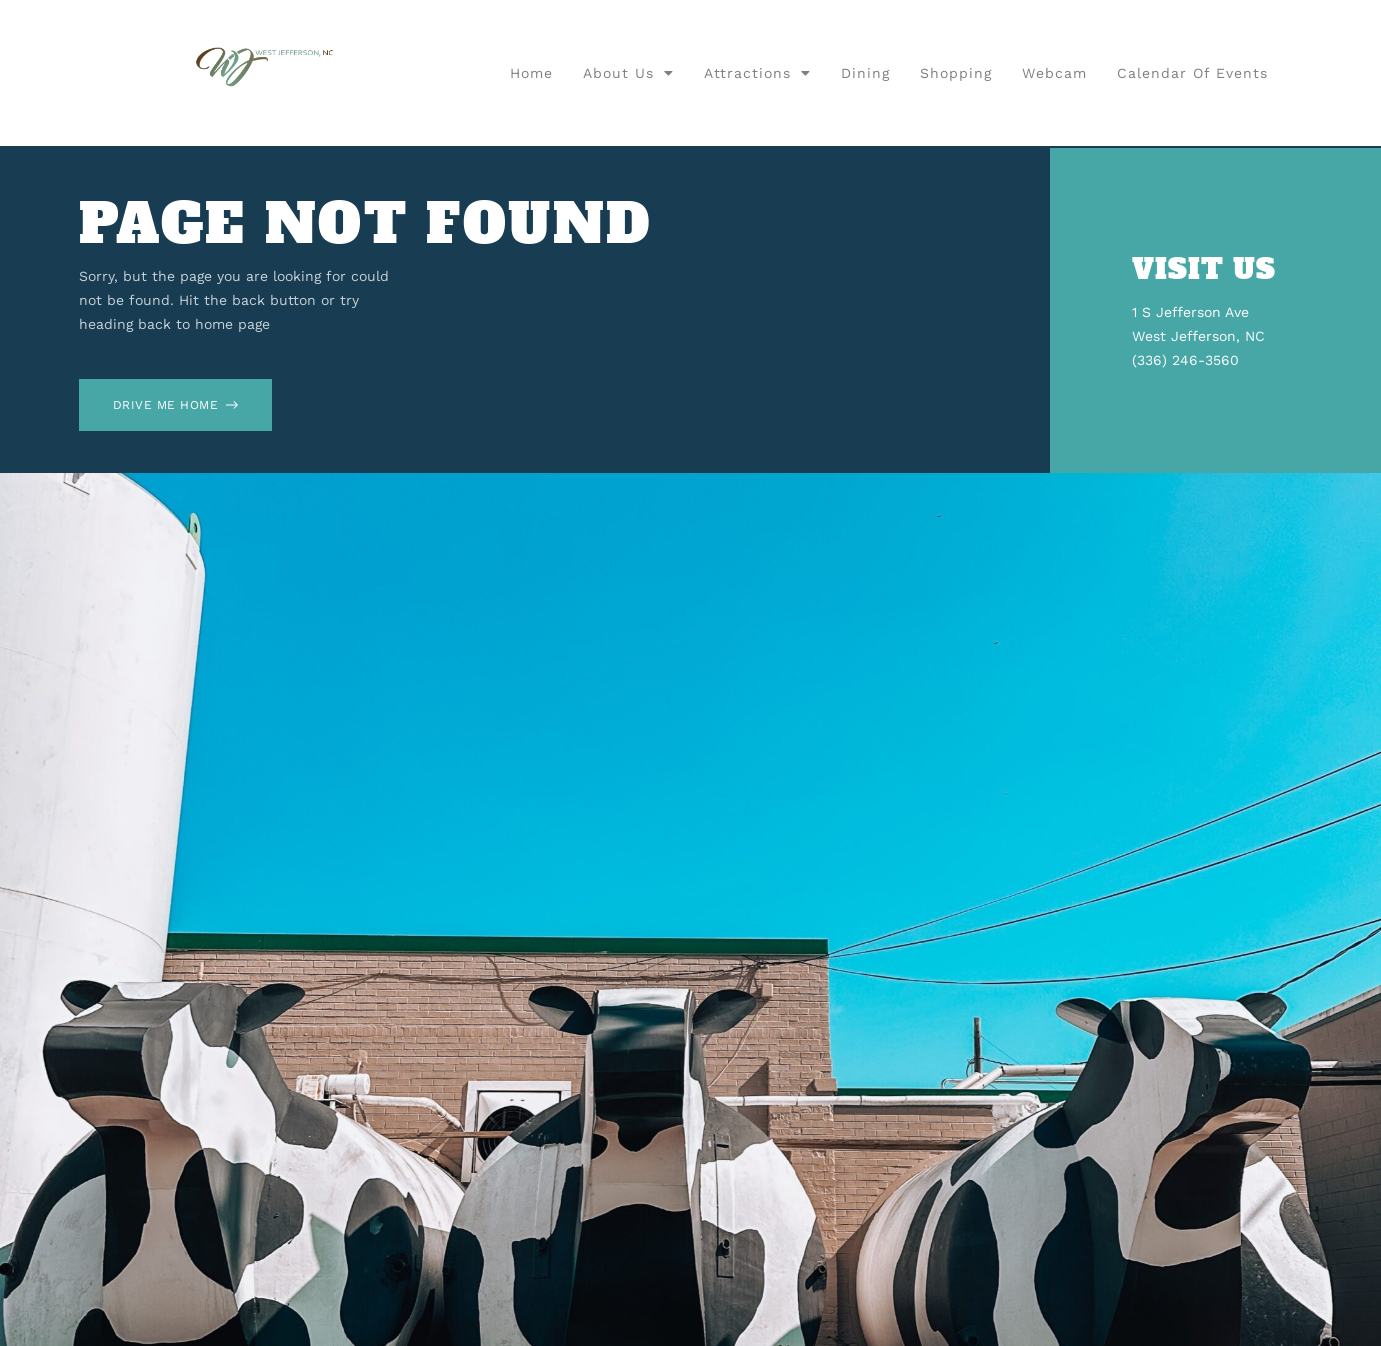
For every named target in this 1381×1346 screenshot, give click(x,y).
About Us (628, 73)
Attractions (757, 73)
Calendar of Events (1192, 73)
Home (531, 73)
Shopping (956, 73)
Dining (865, 73)
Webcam (1054, 73)
